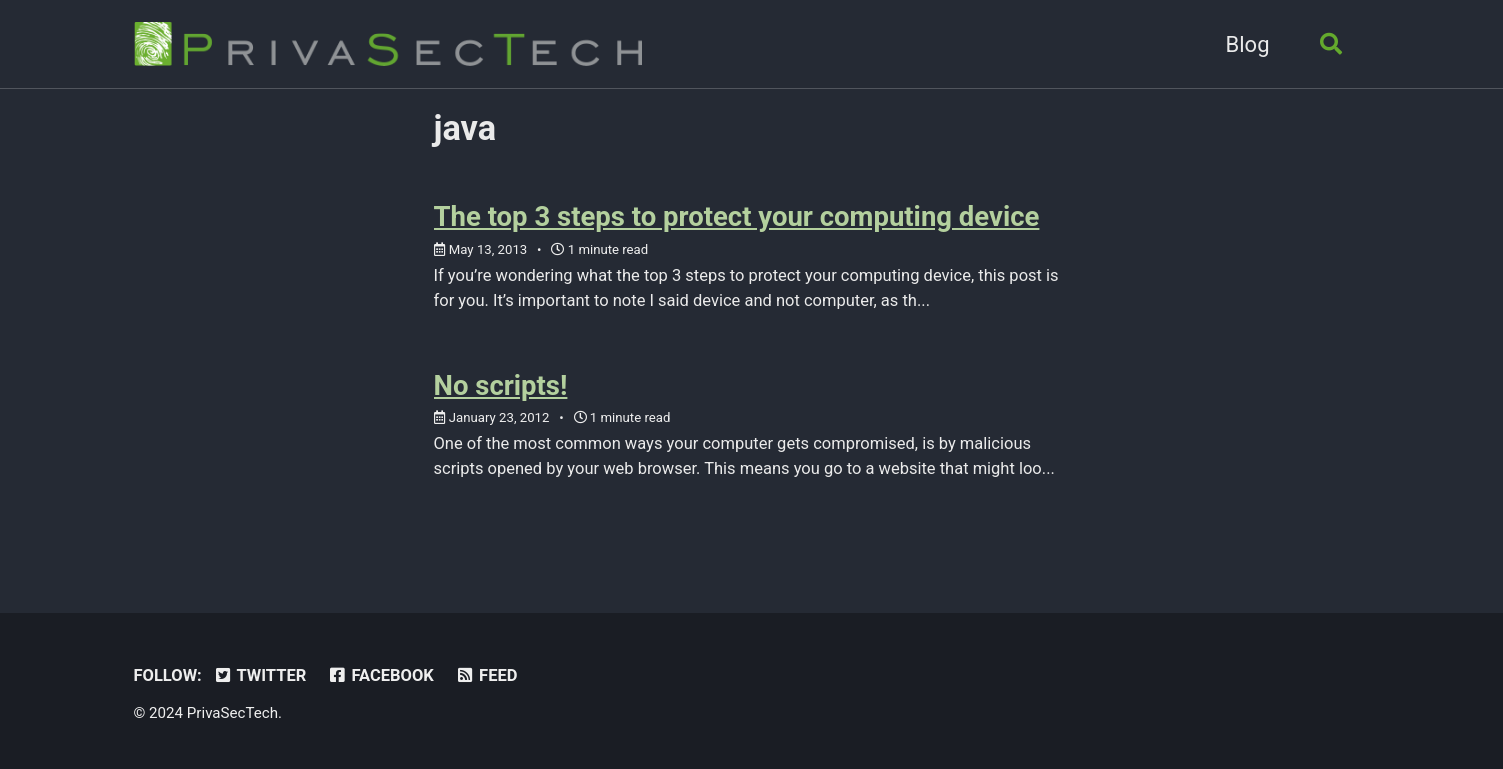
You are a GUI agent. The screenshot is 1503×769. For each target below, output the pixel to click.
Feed (485, 675)
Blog (1248, 44)
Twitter (259, 675)
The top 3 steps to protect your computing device (737, 216)
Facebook (380, 675)
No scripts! (501, 385)
